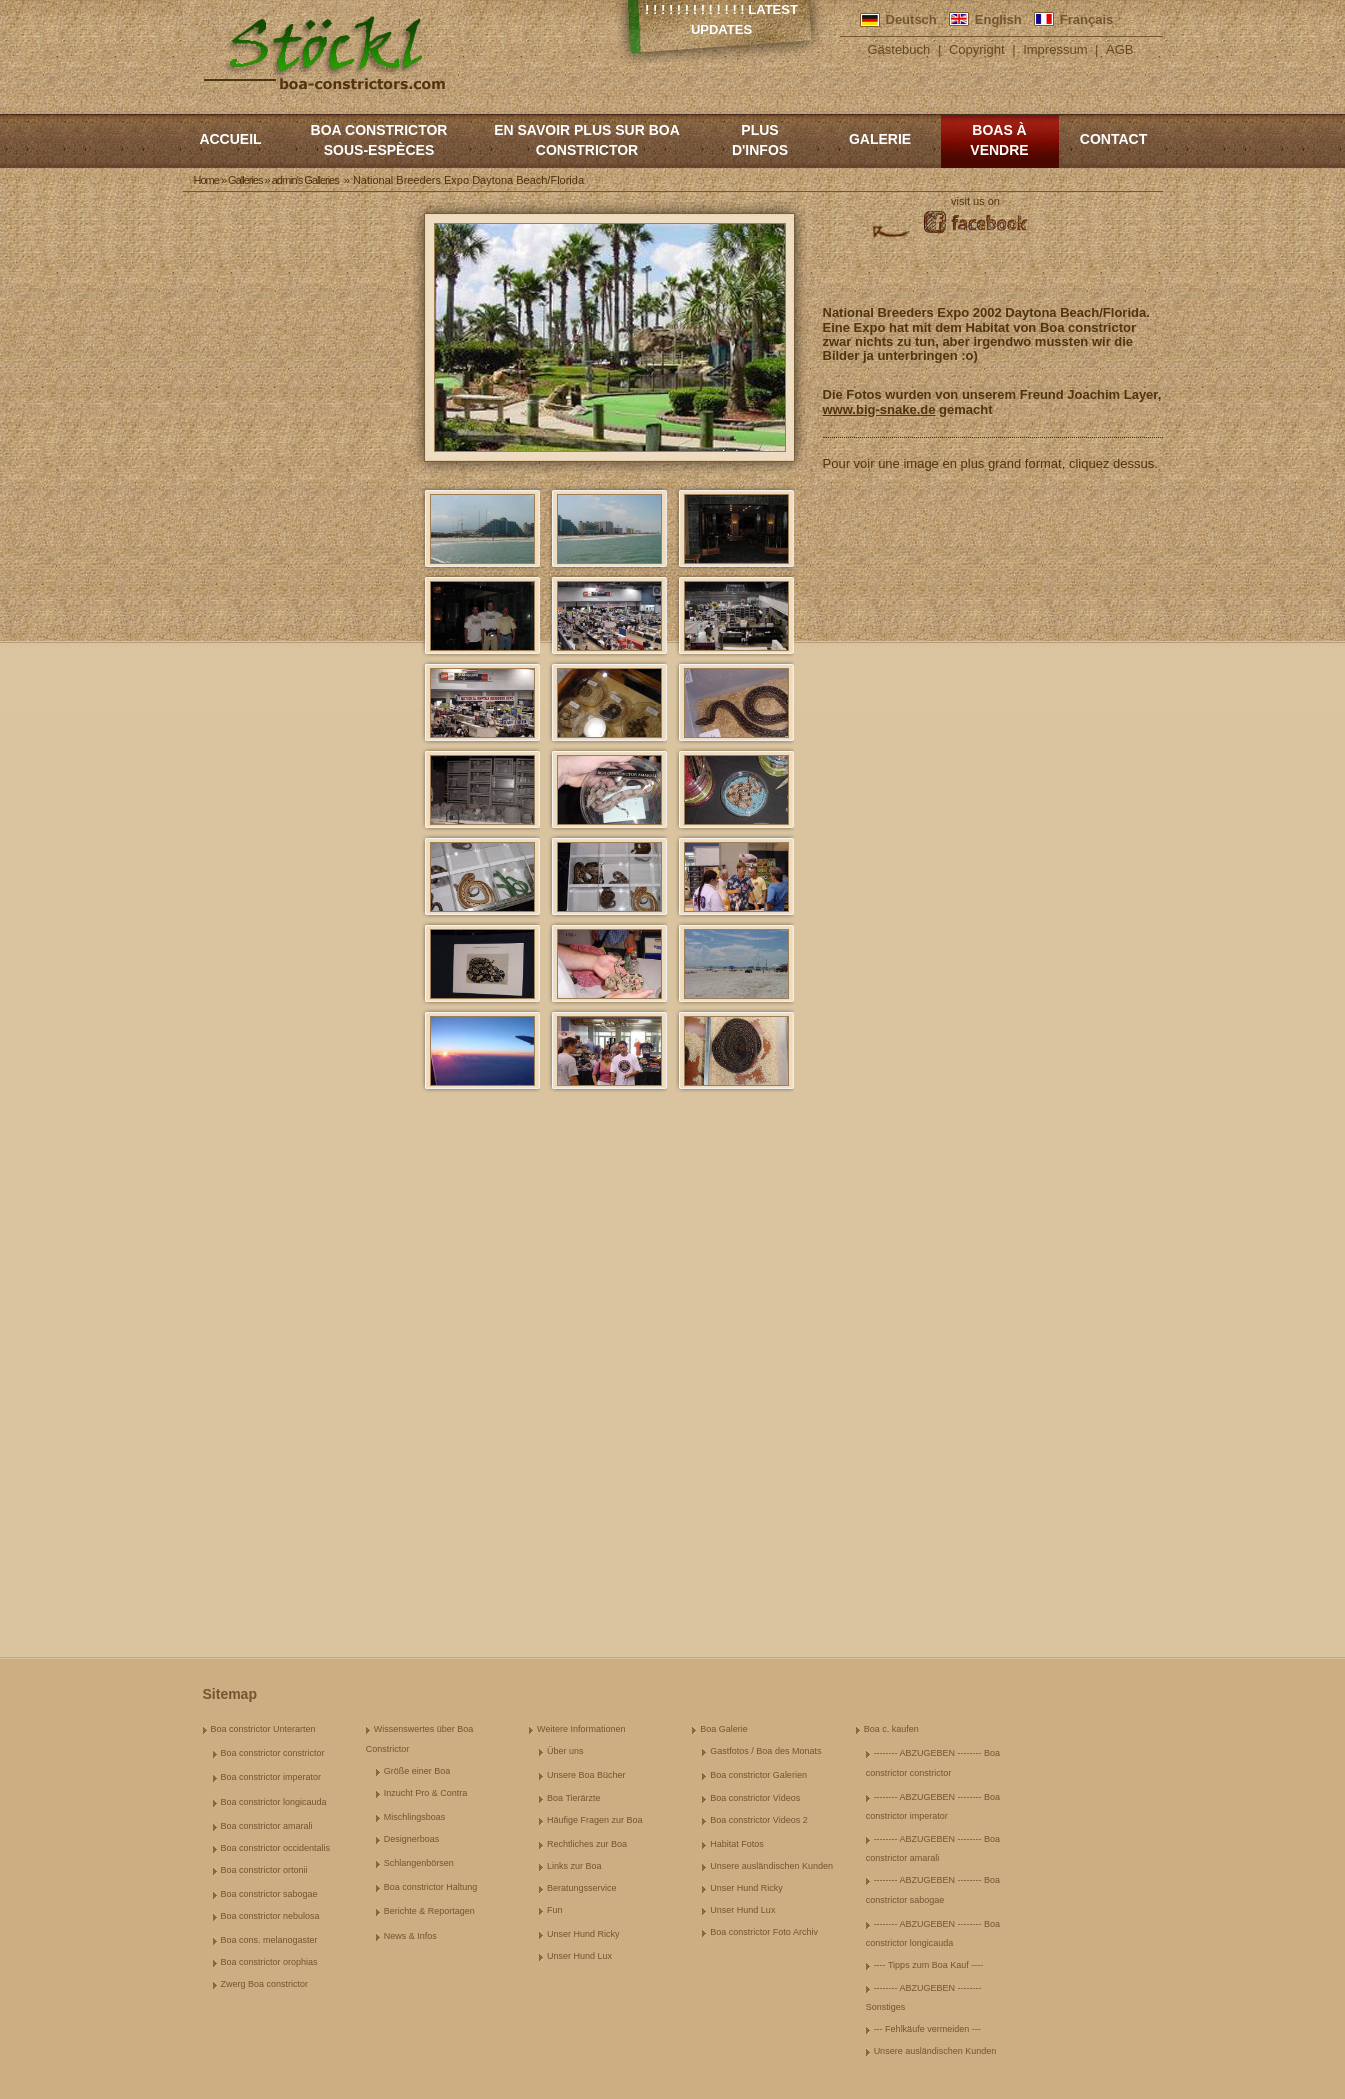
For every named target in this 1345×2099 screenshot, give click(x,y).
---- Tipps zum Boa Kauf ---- (929, 1965)
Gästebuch (898, 49)
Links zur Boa (574, 1866)
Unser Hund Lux (579, 1956)
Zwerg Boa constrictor (265, 1984)
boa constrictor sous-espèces (379, 140)
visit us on (975, 201)
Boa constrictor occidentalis (276, 1848)
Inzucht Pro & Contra (426, 1793)
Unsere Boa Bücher (586, 1775)
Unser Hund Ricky (583, 1934)
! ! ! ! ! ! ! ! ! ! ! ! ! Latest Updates (721, 19)
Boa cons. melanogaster (269, 1940)
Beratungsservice (582, 1888)
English (998, 19)
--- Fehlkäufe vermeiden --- (927, 2029)
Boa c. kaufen (891, 1729)
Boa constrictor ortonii (264, 1870)
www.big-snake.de (879, 409)
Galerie (880, 139)
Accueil (230, 139)
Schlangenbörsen (419, 1863)
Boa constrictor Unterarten (263, 1729)
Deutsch (911, 19)
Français (1086, 19)
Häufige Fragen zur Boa (595, 1820)
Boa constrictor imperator (271, 1777)
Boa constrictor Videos (755, 1798)
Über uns (565, 1751)
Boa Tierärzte (574, 1798)
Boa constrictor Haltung (431, 1887)
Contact (1113, 139)
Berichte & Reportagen (429, 1911)
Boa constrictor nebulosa (270, 1916)
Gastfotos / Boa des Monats (765, 1751)
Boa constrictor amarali (267, 1826)
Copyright (977, 49)
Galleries (245, 180)
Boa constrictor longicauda (274, 1802)
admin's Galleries (305, 180)
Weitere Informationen (581, 1729)
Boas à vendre (999, 140)
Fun (555, 1910)
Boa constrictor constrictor (273, 1753)
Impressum (1055, 49)
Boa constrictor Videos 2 (758, 1820)
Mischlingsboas (415, 1817)
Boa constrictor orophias (269, 1962)
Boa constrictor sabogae (269, 1894)
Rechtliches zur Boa (587, 1844)
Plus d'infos (760, 140)
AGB (1119, 49)
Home (206, 180)
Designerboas (412, 1839)
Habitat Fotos (737, 1844)
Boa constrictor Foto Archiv (764, 1932)
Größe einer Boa (417, 1771)
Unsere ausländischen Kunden (771, 1866)
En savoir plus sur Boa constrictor (587, 140)
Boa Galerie (724, 1729)
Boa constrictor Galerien (758, 1775)
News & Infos (410, 1936)
